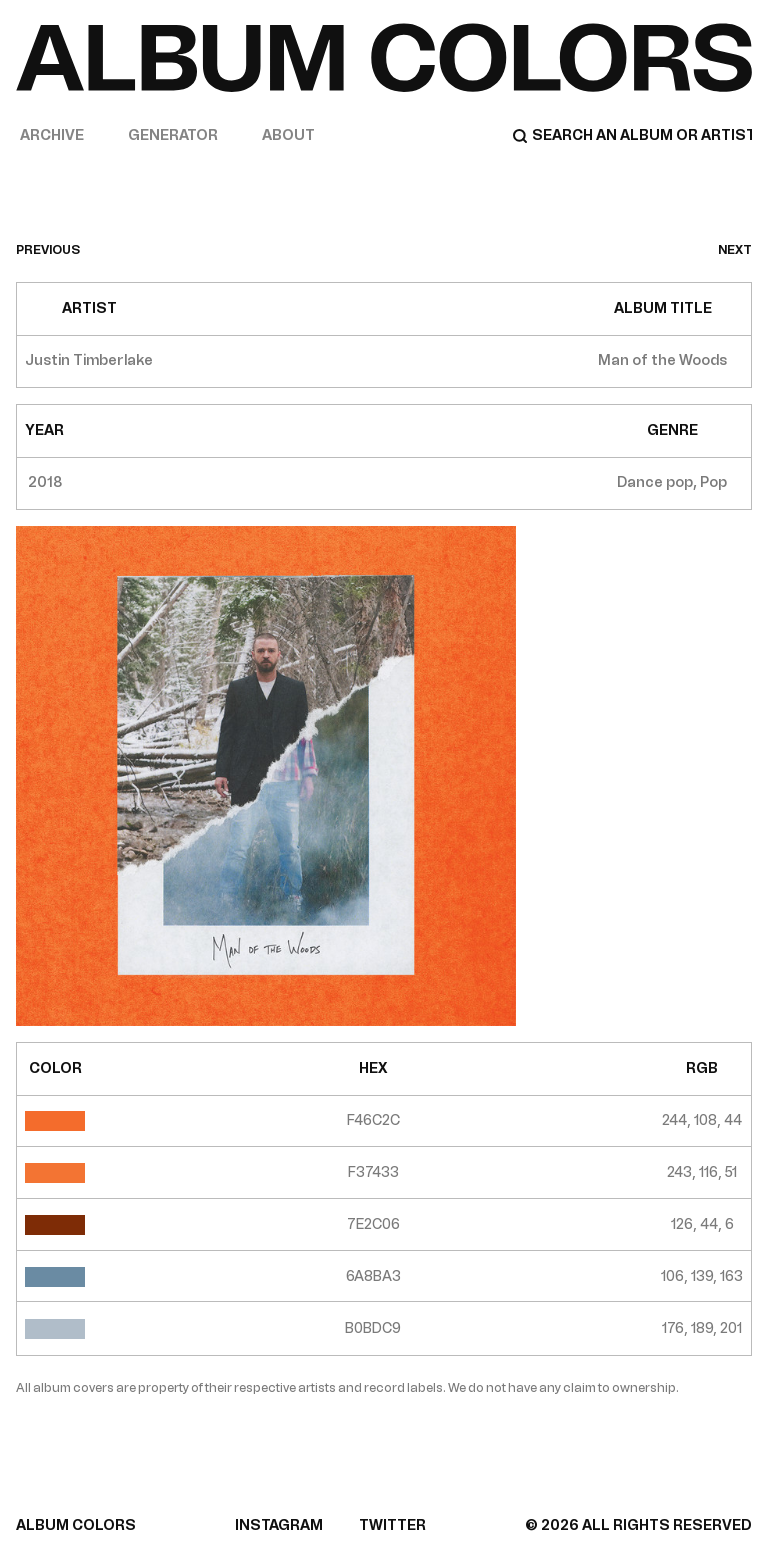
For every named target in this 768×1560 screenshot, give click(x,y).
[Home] (384, 57)
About (288, 135)
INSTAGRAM (279, 1525)
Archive (52, 135)
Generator (173, 135)
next (735, 250)
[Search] (632, 136)
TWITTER (392, 1525)
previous (48, 250)
